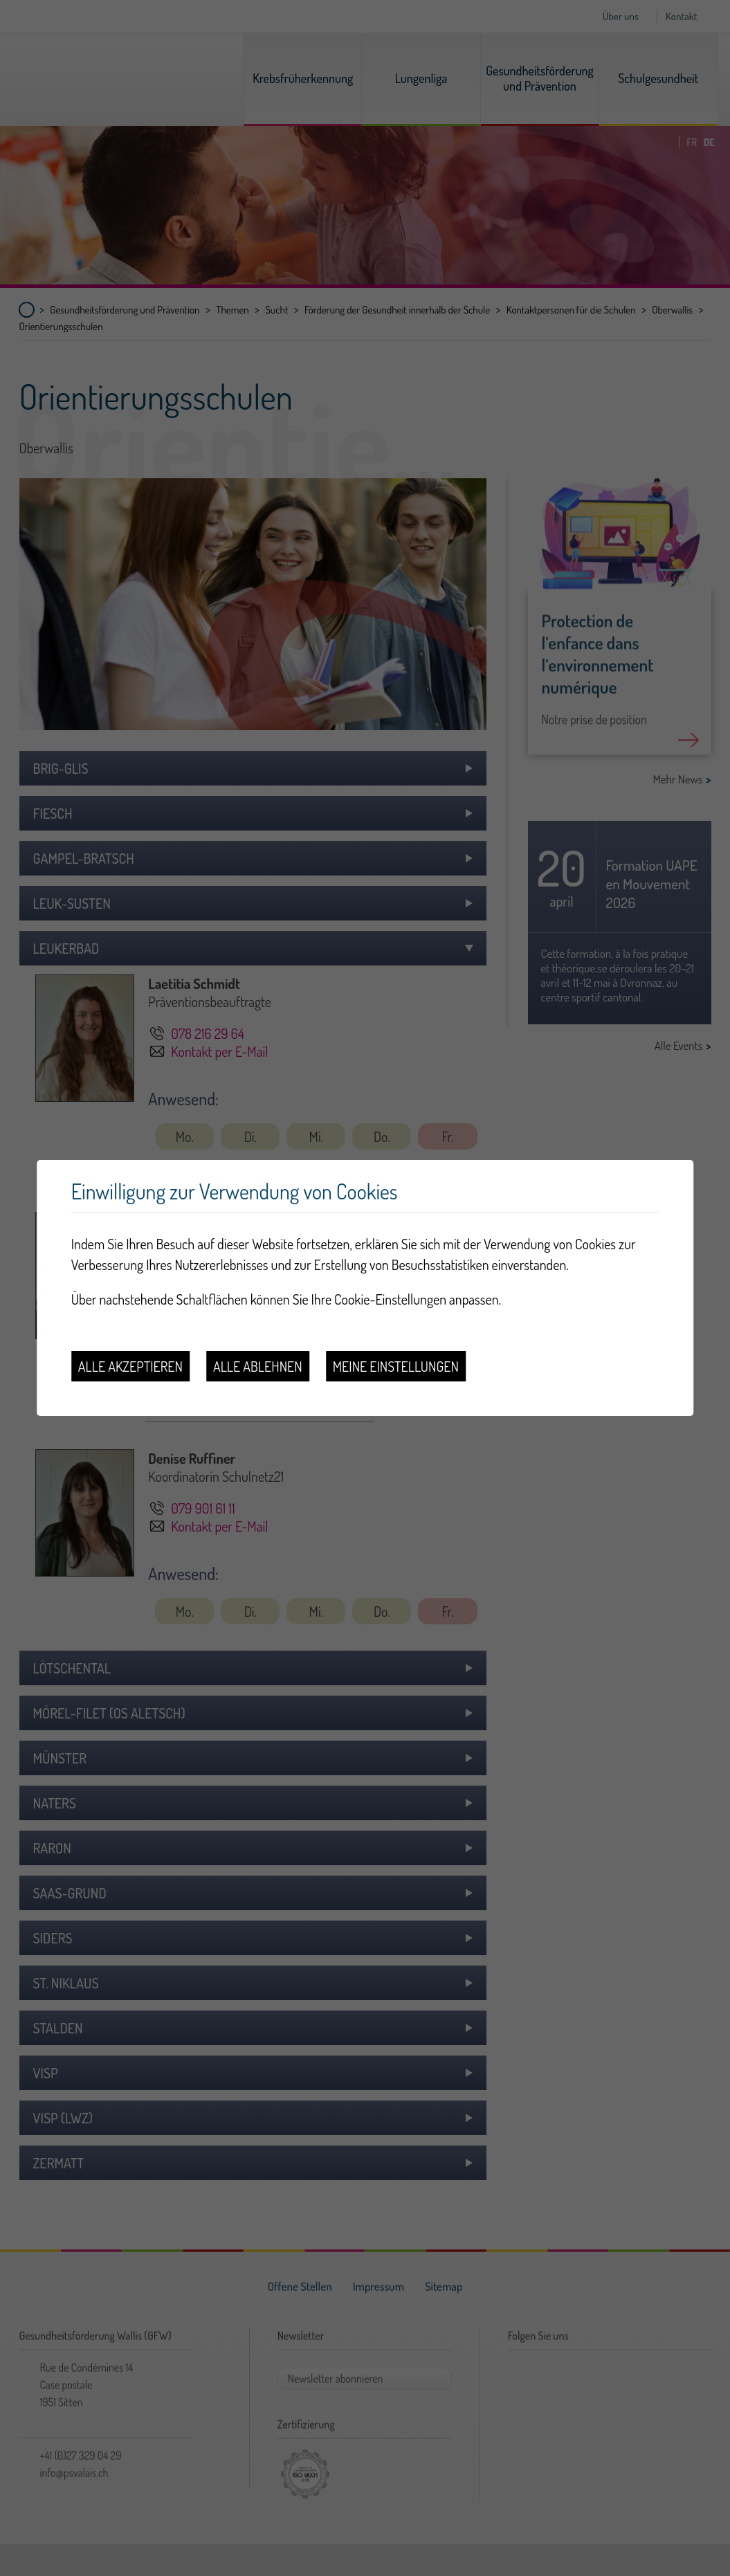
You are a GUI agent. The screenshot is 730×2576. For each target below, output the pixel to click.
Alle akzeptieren (130, 1366)
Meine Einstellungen (396, 1366)
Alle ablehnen (257, 1366)
